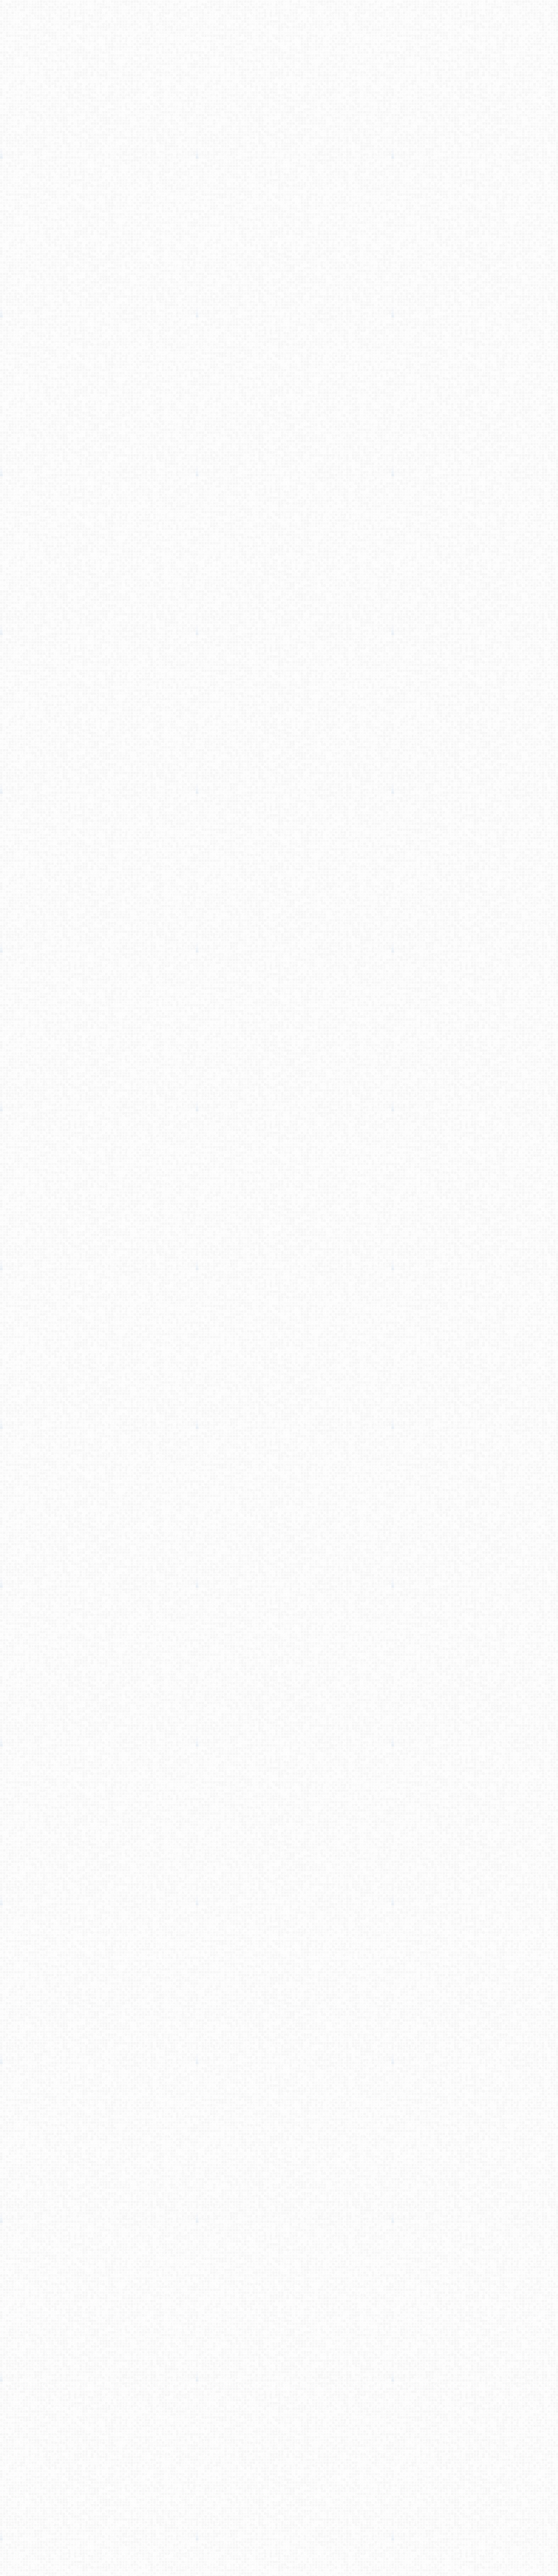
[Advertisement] (279, 156)
